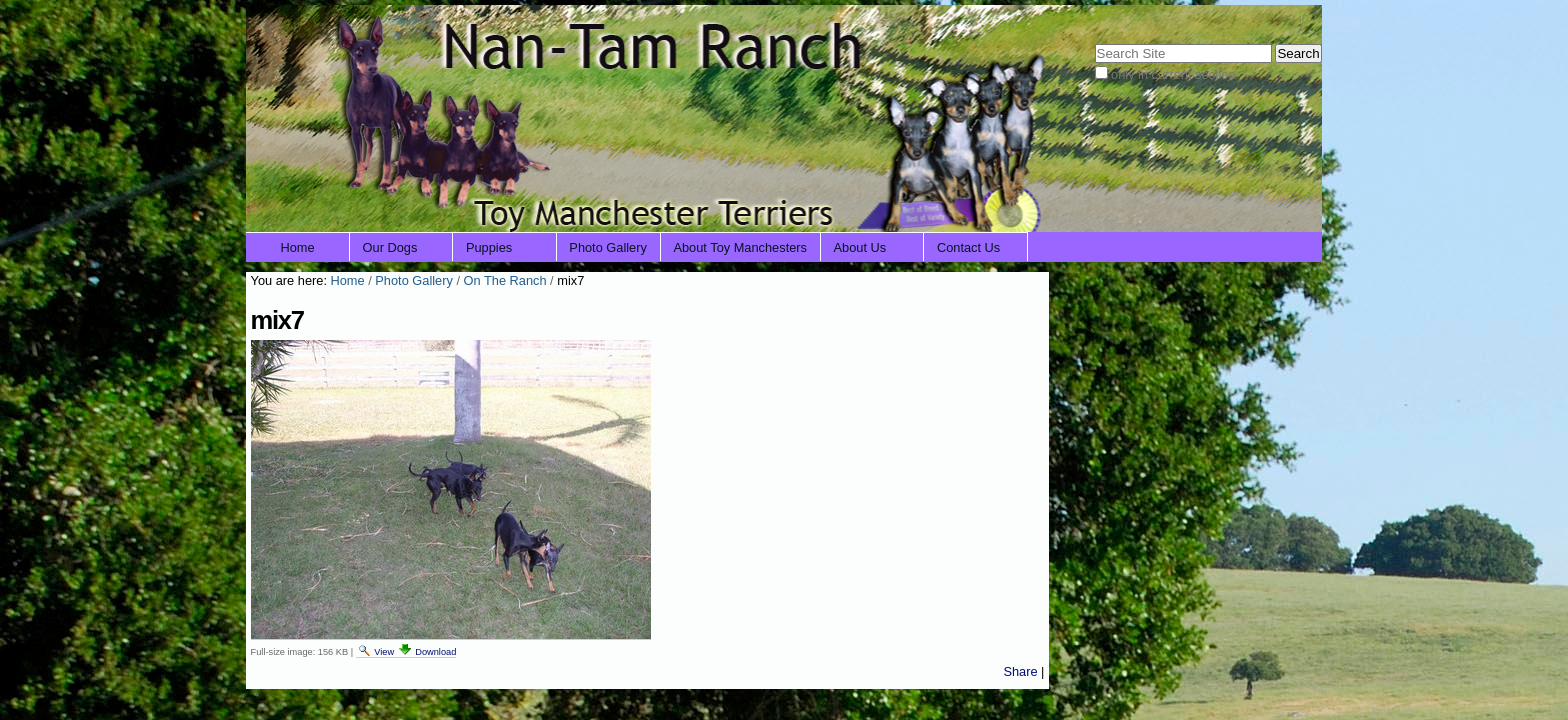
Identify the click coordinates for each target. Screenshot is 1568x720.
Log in (1291, 17)
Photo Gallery (608, 247)
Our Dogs (390, 247)
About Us (860, 247)
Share (1020, 671)
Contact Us (968, 247)
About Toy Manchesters (740, 247)
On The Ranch (505, 280)
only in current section (1173, 74)
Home (298, 247)
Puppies (489, 247)
